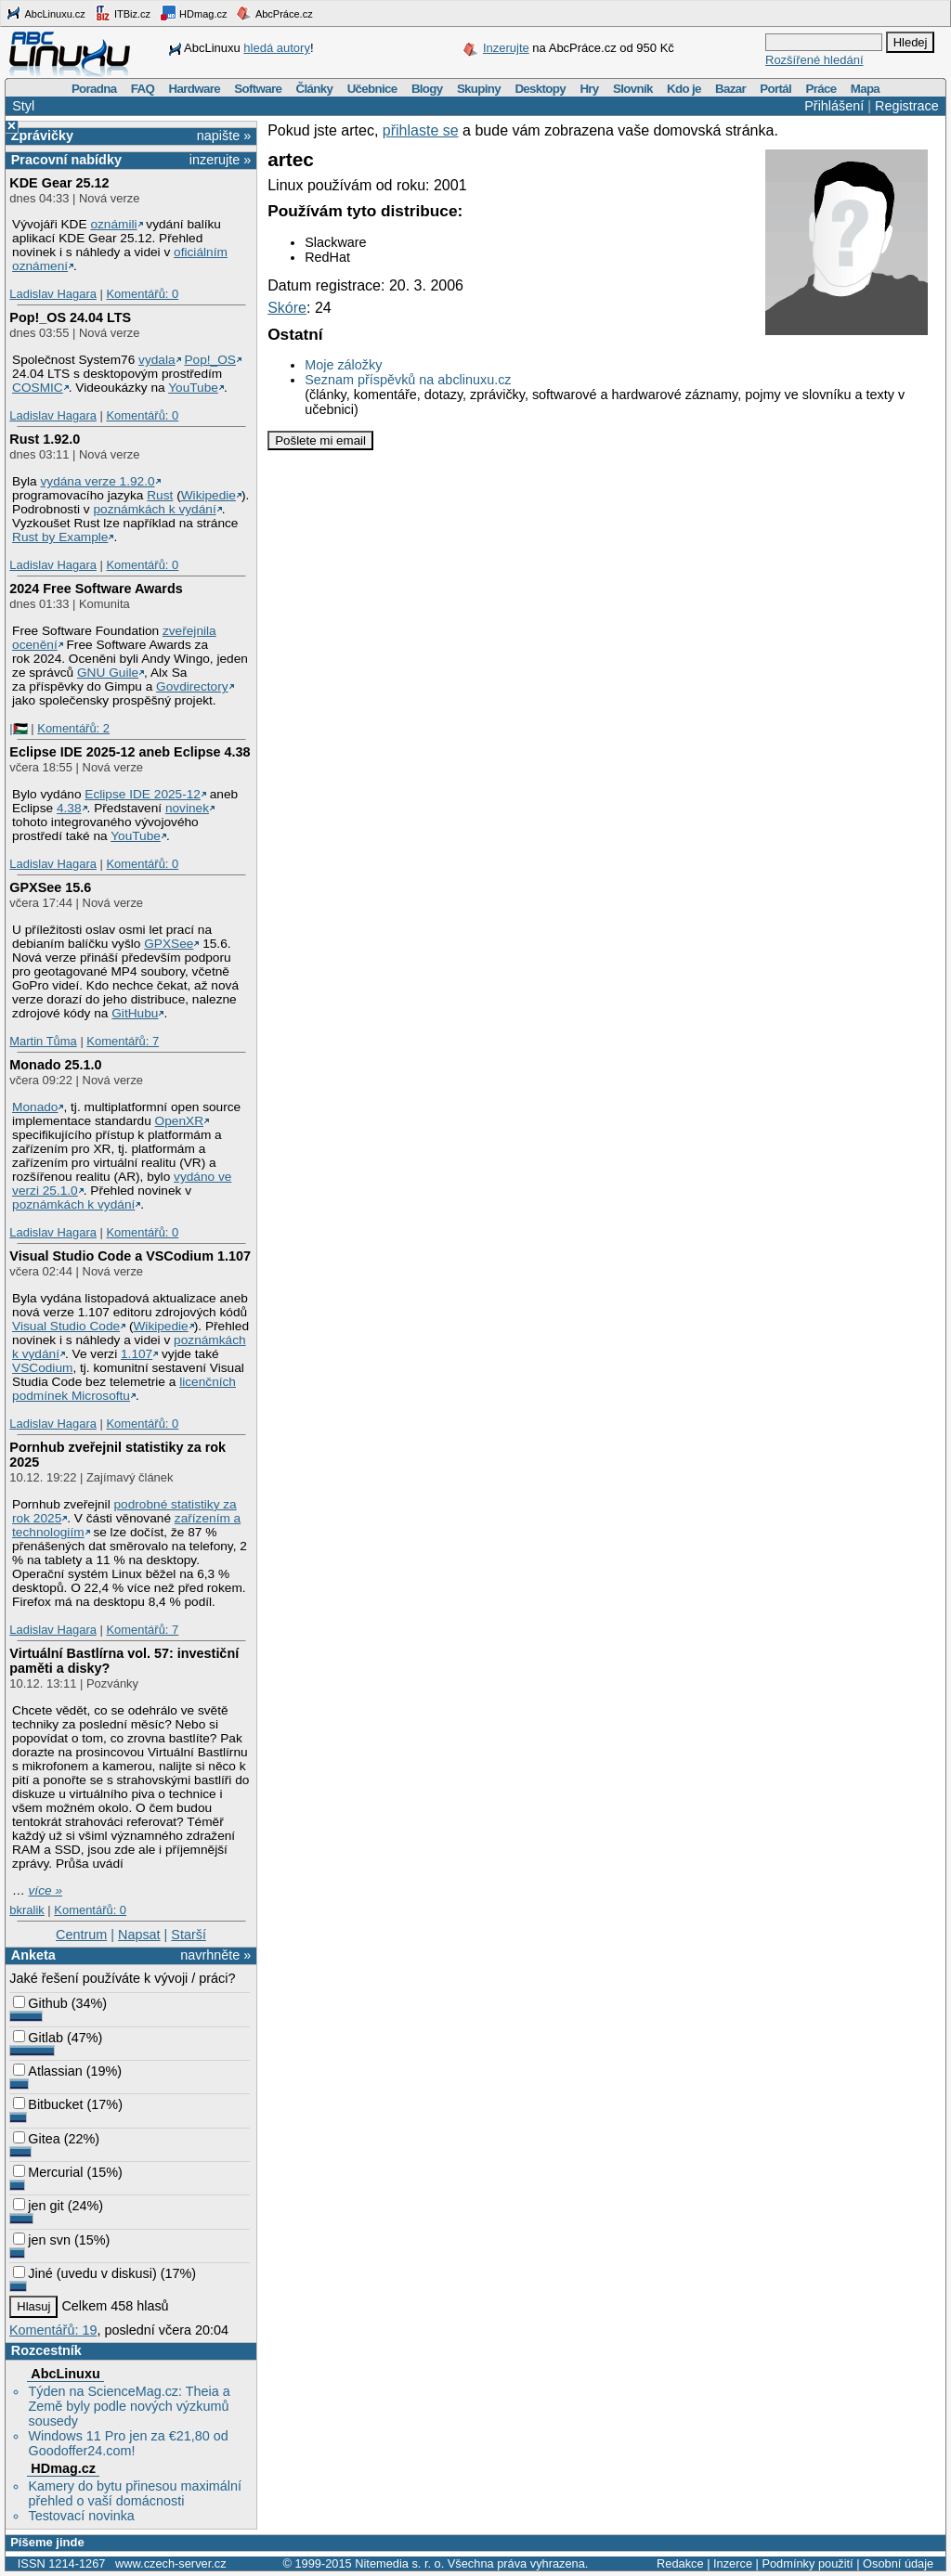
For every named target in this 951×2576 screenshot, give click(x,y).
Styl (23, 105)
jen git (38, 2205)
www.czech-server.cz (170, 2563)
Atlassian (47, 2071)
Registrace (907, 105)
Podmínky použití (807, 2563)
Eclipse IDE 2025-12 (143, 794)
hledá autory (276, 48)
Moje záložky (343, 364)
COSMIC (37, 388)
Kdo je (684, 89)
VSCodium (42, 1368)
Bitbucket (48, 2104)
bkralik (26, 1910)
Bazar (730, 89)
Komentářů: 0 (142, 294)
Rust (160, 495)
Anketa (33, 1955)
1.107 (136, 1354)
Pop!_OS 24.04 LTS (70, 317)
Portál (775, 89)
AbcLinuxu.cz (45, 13)
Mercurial (48, 2172)
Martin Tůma (42, 1041)
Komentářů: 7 (122, 1041)
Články (314, 89)
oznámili (113, 224)
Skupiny (479, 89)
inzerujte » (220, 159)
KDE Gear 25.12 (59, 182)
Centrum (81, 1934)
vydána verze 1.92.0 (97, 481)
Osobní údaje (898, 2563)
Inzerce (732, 2563)
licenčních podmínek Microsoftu (124, 1389)
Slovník (633, 89)
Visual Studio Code (66, 1326)
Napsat (139, 1934)
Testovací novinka (81, 2515)
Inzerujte (506, 48)
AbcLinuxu (65, 2373)
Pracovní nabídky (66, 159)
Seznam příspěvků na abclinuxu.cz (408, 379)
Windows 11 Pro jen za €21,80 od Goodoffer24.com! (128, 2443)
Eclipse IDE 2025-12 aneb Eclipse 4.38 (129, 751)
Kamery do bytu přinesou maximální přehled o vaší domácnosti (134, 2493)
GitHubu (134, 1013)
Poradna (94, 89)
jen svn (42, 2240)
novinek (187, 808)
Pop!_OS (209, 360)
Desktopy (540, 89)
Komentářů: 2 (73, 728)
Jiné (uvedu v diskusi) (84, 2273)
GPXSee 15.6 (50, 887)
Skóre (286, 308)
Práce (820, 89)
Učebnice (372, 89)
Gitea (36, 2138)
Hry (589, 89)
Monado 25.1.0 (55, 1064)
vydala (157, 360)
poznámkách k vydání (154, 509)
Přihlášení (834, 105)
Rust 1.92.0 (44, 439)
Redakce (680, 2563)
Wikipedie (208, 495)
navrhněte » (215, 1955)
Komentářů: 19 (53, 2330)
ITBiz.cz (122, 13)
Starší (188, 1934)
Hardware (194, 89)
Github (40, 2003)
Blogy (427, 89)
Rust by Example (60, 537)
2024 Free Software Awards (95, 588)
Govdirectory (192, 686)
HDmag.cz (193, 13)
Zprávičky (42, 135)
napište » (224, 135)
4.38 (69, 808)
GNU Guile (107, 673)
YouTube (193, 388)
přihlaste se (421, 130)
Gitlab (38, 2037)
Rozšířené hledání (814, 60)
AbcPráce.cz (274, 13)
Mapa (865, 89)
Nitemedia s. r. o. (399, 2563)
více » (45, 1890)
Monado (35, 1107)
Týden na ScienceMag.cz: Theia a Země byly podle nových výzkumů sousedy (128, 2406)
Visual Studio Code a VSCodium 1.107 (130, 1256)
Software (257, 89)
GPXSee (168, 944)
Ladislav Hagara (53, 294)
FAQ (142, 89)
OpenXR (179, 1121)
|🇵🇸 (18, 728)
